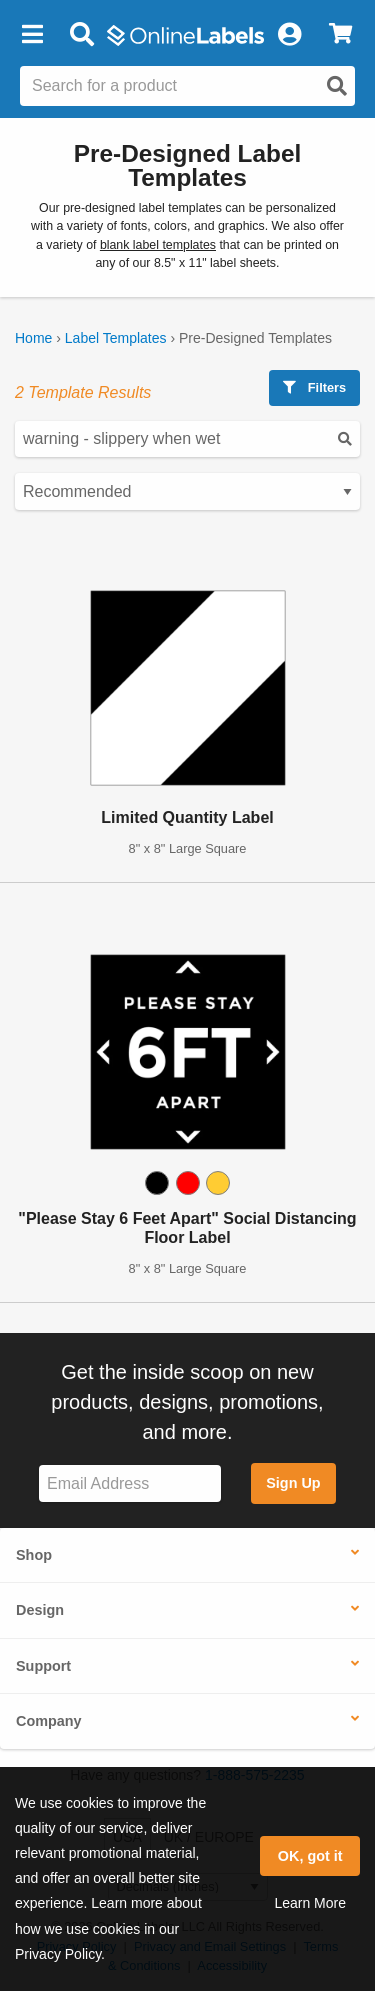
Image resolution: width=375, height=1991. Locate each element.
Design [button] (40, 1610)
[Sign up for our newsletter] (130, 1483)
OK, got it (310, 1856)
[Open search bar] (81, 35)
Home (33, 338)
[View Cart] (340, 35)
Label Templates (116, 338)
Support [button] (43, 1666)
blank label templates (158, 245)
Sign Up (293, 1483)
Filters (314, 387)
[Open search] (337, 86)
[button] (32, 35)
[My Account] (289, 35)
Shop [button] (34, 1555)
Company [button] (49, 1721)
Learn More (310, 1903)
